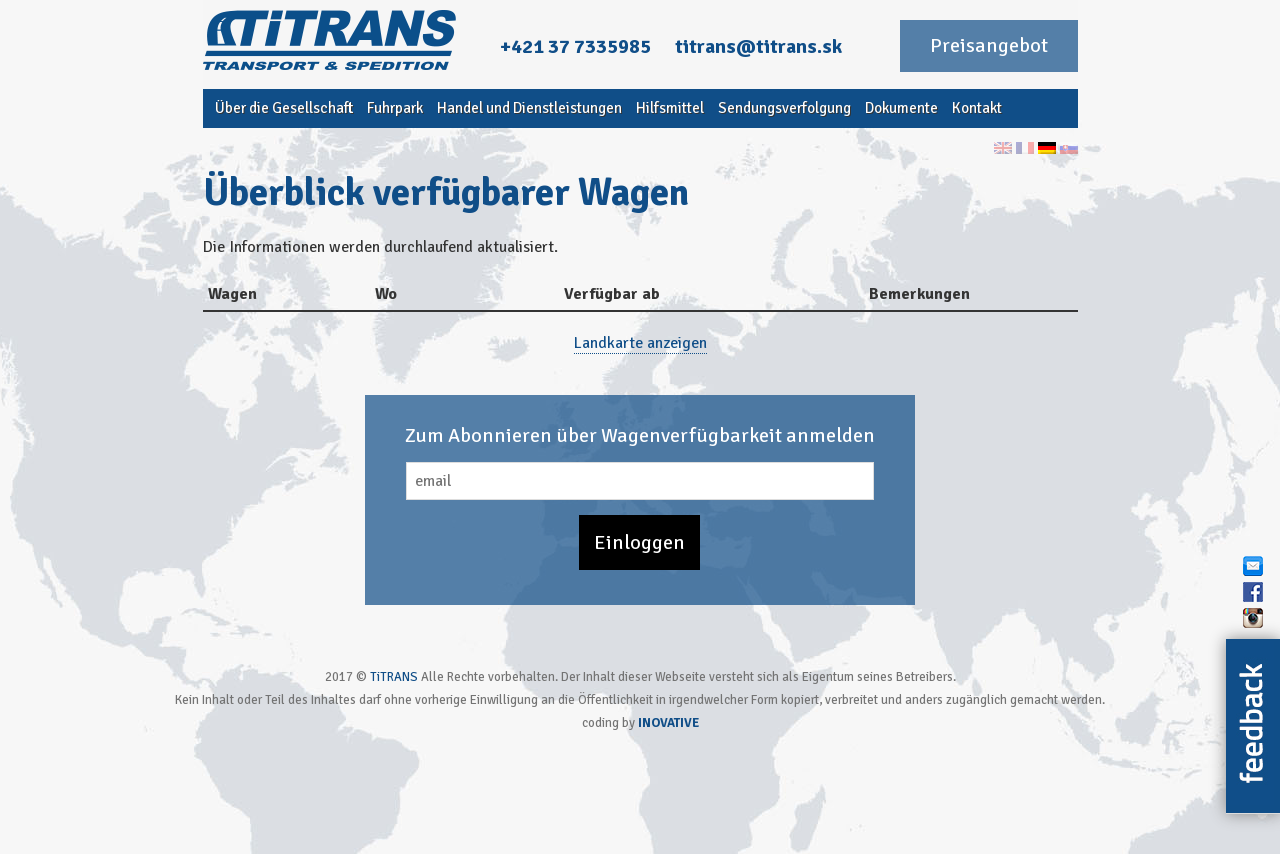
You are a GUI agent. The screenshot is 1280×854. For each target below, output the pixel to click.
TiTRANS (394, 677)
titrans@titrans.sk (758, 46)
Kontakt (977, 108)
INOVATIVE (668, 723)
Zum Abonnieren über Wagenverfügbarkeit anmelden (640, 435)
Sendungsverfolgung (784, 108)
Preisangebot (989, 45)
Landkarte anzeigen (640, 343)
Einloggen (639, 542)
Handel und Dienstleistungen (529, 108)
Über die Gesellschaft (284, 108)
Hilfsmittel (670, 108)
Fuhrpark (395, 108)
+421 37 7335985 (575, 46)
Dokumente (901, 108)
